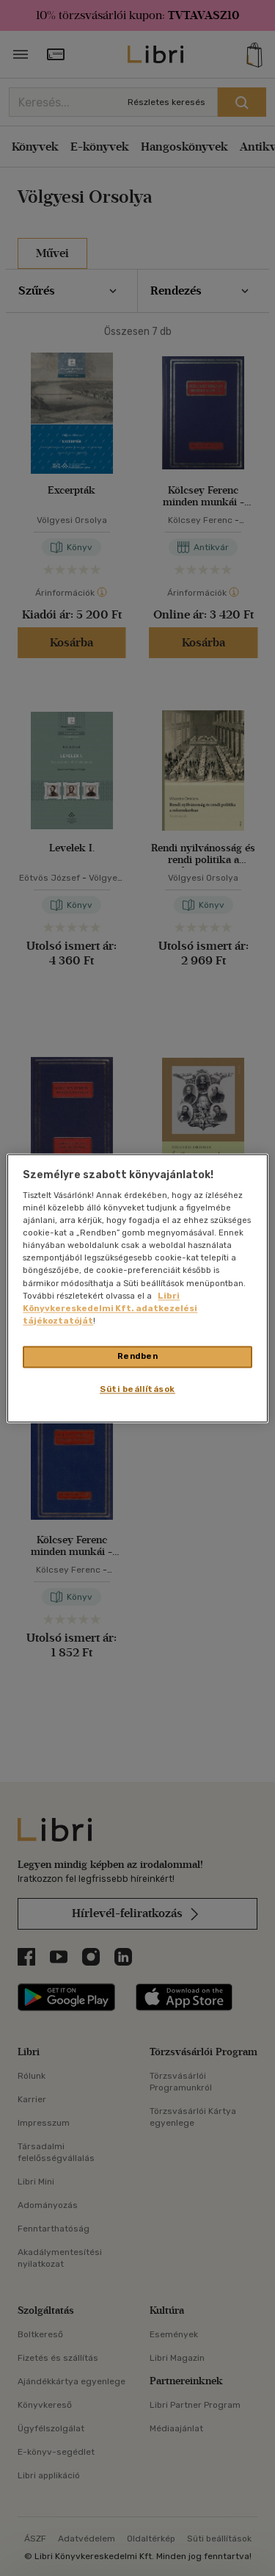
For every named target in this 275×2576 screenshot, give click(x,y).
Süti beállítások (137, 1389)
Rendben (137, 1356)
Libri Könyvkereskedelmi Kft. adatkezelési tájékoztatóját (110, 1308)
